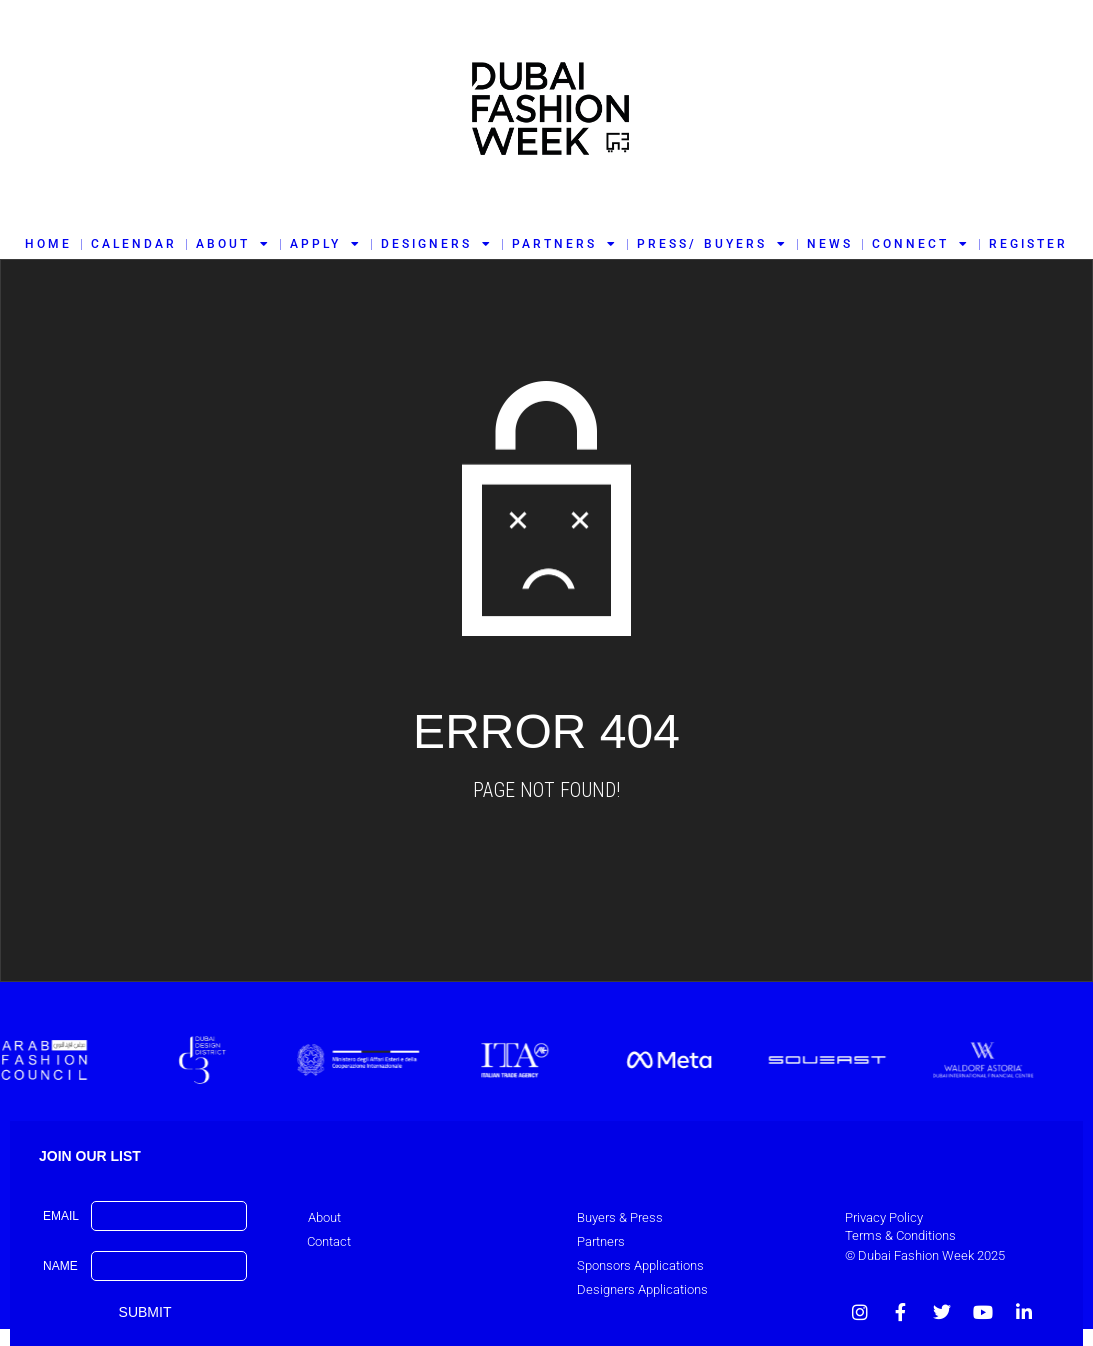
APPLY (326, 244)
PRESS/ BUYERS (712, 244)
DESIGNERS (437, 244)
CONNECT (921, 244)
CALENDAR (134, 244)
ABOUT (233, 244)
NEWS (830, 244)
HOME (48, 244)
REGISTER (1028, 244)
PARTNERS (565, 244)
